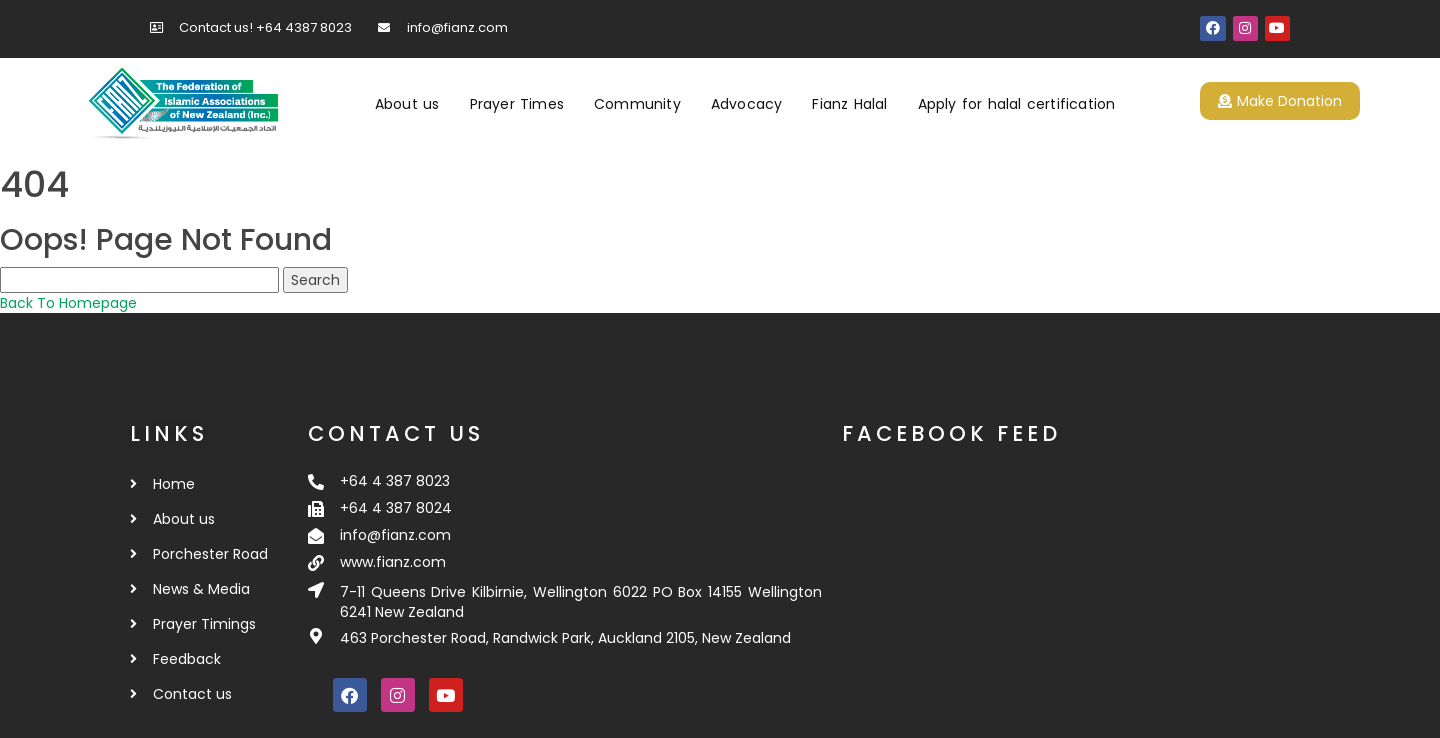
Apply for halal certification (1017, 104)
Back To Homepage (68, 303)
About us (407, 104)
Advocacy (747, 104)
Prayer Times (517, 104)
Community (637, 104)
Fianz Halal (849, 104)
